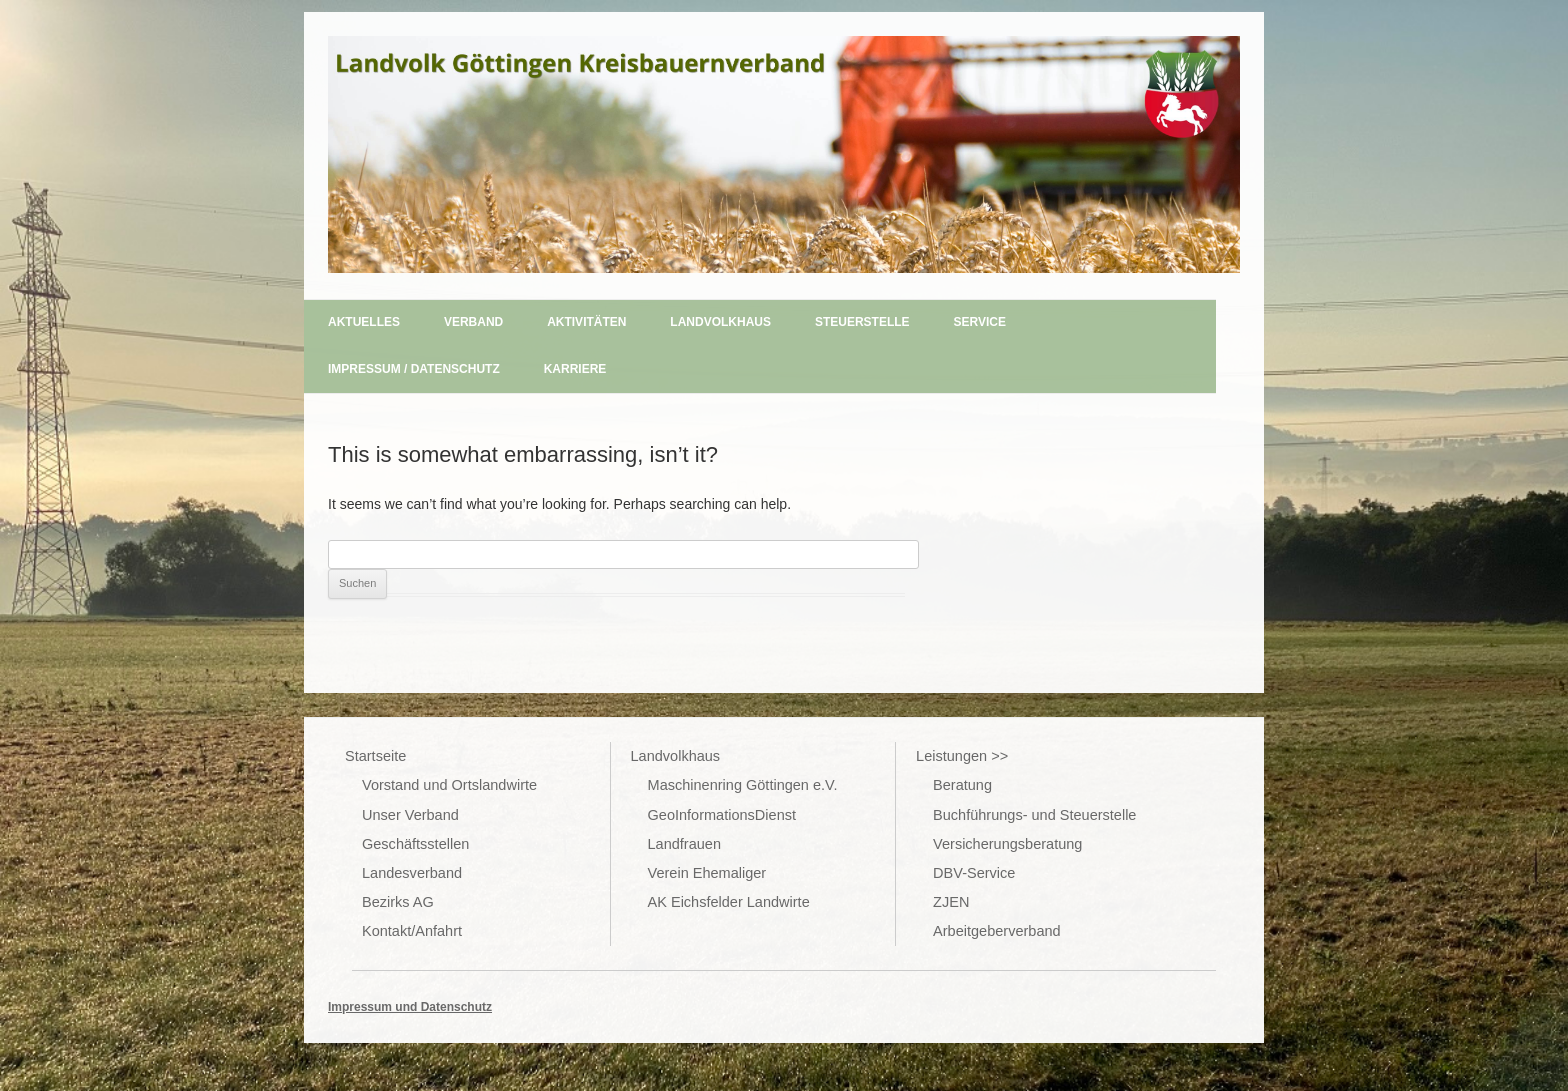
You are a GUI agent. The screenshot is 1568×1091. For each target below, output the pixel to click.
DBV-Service (974, 873)
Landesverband (412, 873)
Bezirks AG (398, 902)
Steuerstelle (862, 322)
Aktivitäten (586, 322)
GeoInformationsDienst (722, 815)
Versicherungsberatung (1007, 844)
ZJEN (951, 902)
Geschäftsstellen (415, 844)
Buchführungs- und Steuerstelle (1034, 815)
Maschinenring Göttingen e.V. (743, 785)
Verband (473, 322)
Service (980, 322)
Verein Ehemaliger (707, 873)
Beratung (962, 785)
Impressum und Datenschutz (410, 1007)
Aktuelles (364, 322)
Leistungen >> (962, 756)
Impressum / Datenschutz (414, 369)
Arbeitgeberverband (997, 931)
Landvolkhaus (720, 322)
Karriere (575, 369)
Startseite (375, 756)
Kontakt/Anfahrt (412, 931)
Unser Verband (410, 815)
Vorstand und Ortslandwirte (449, 785)
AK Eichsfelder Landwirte (729, 902)
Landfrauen (684, 844)
